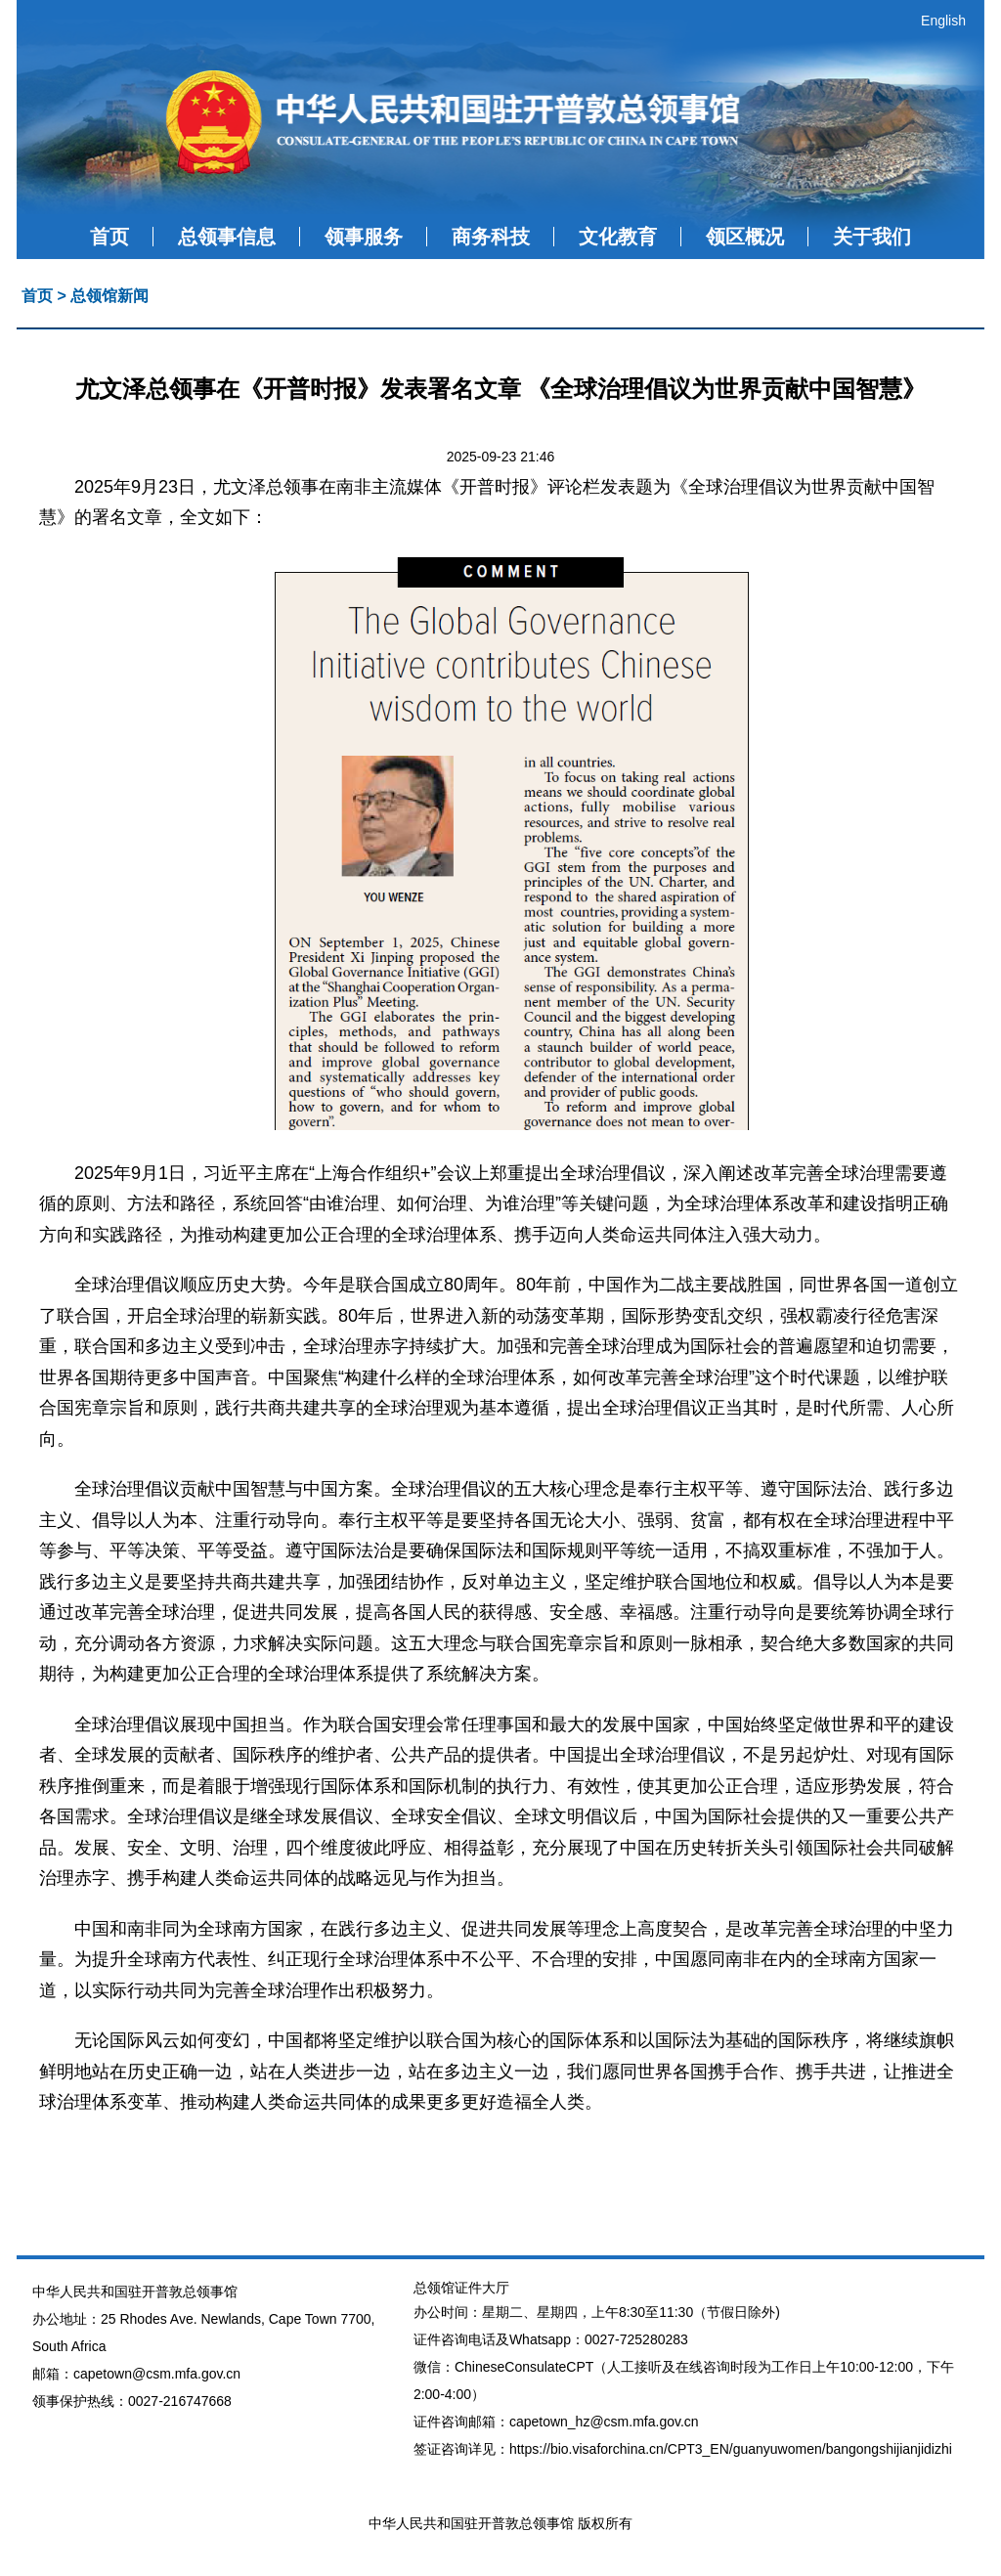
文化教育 (618, 236)
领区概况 (745, 236)
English (943, 20)
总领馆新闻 (109, 295)
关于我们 (872, 236)
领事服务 (364, 236)
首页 (109, 236)
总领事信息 (227, 236)
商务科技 (491, 236)
